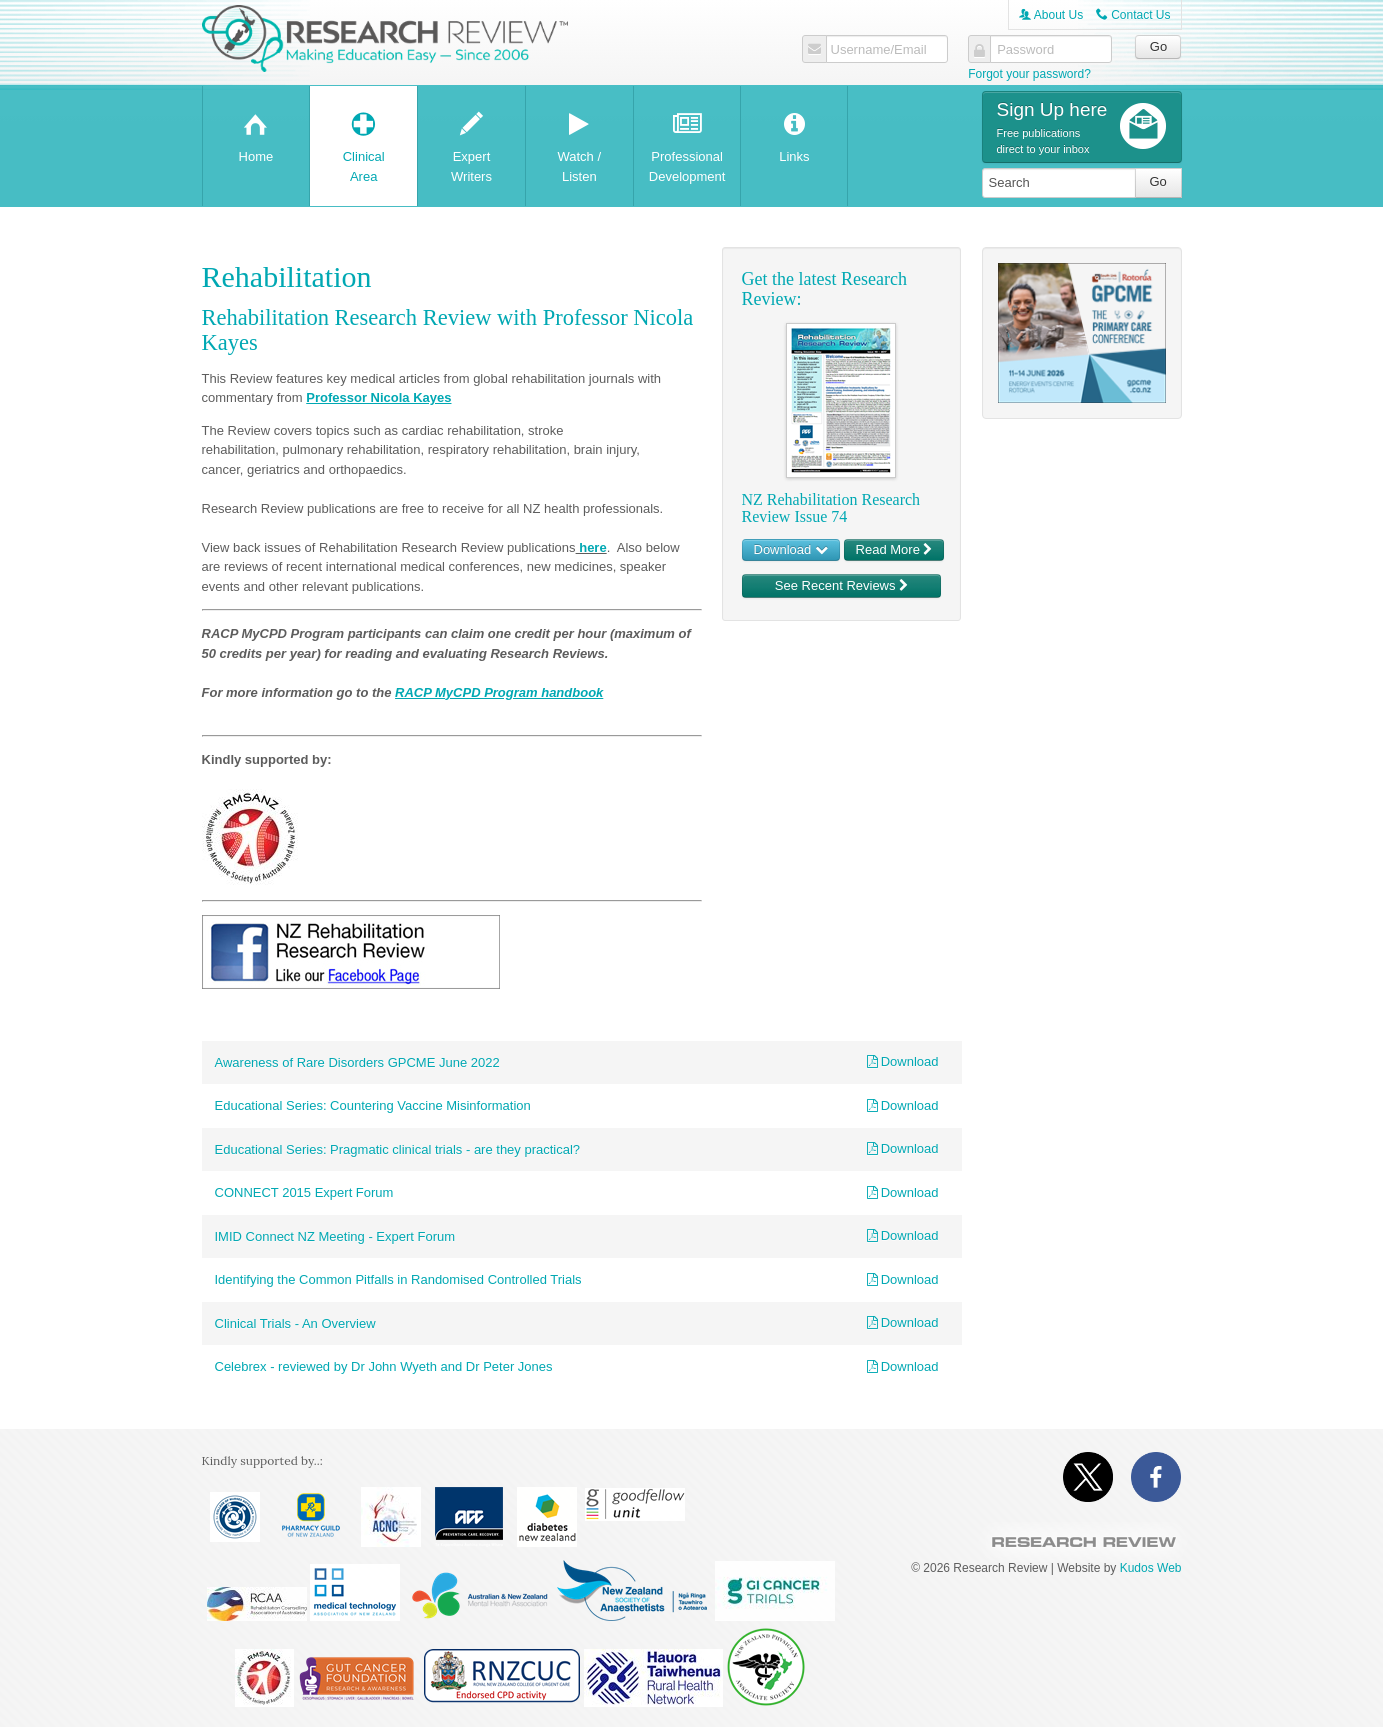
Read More (894, 549)
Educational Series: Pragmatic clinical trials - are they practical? (398, 1149)
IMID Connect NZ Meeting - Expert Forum (335, 1236)
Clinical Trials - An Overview (295, 1323)
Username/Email (879, 50)
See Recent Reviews (841, 585)
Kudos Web (1151, 1568)
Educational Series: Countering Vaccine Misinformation (373, 1105)
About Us (1051, 15)
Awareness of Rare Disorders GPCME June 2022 (357, 1062)
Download (791, 549)
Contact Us (1133, 15)
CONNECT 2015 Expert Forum (304, 1192)
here (591, 547)
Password (1025, 50)
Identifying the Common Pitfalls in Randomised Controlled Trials (398, 1279)
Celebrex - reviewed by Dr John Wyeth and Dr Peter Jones (384, 1366)
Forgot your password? (1029, 74)
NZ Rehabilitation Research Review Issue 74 (831, 508)
